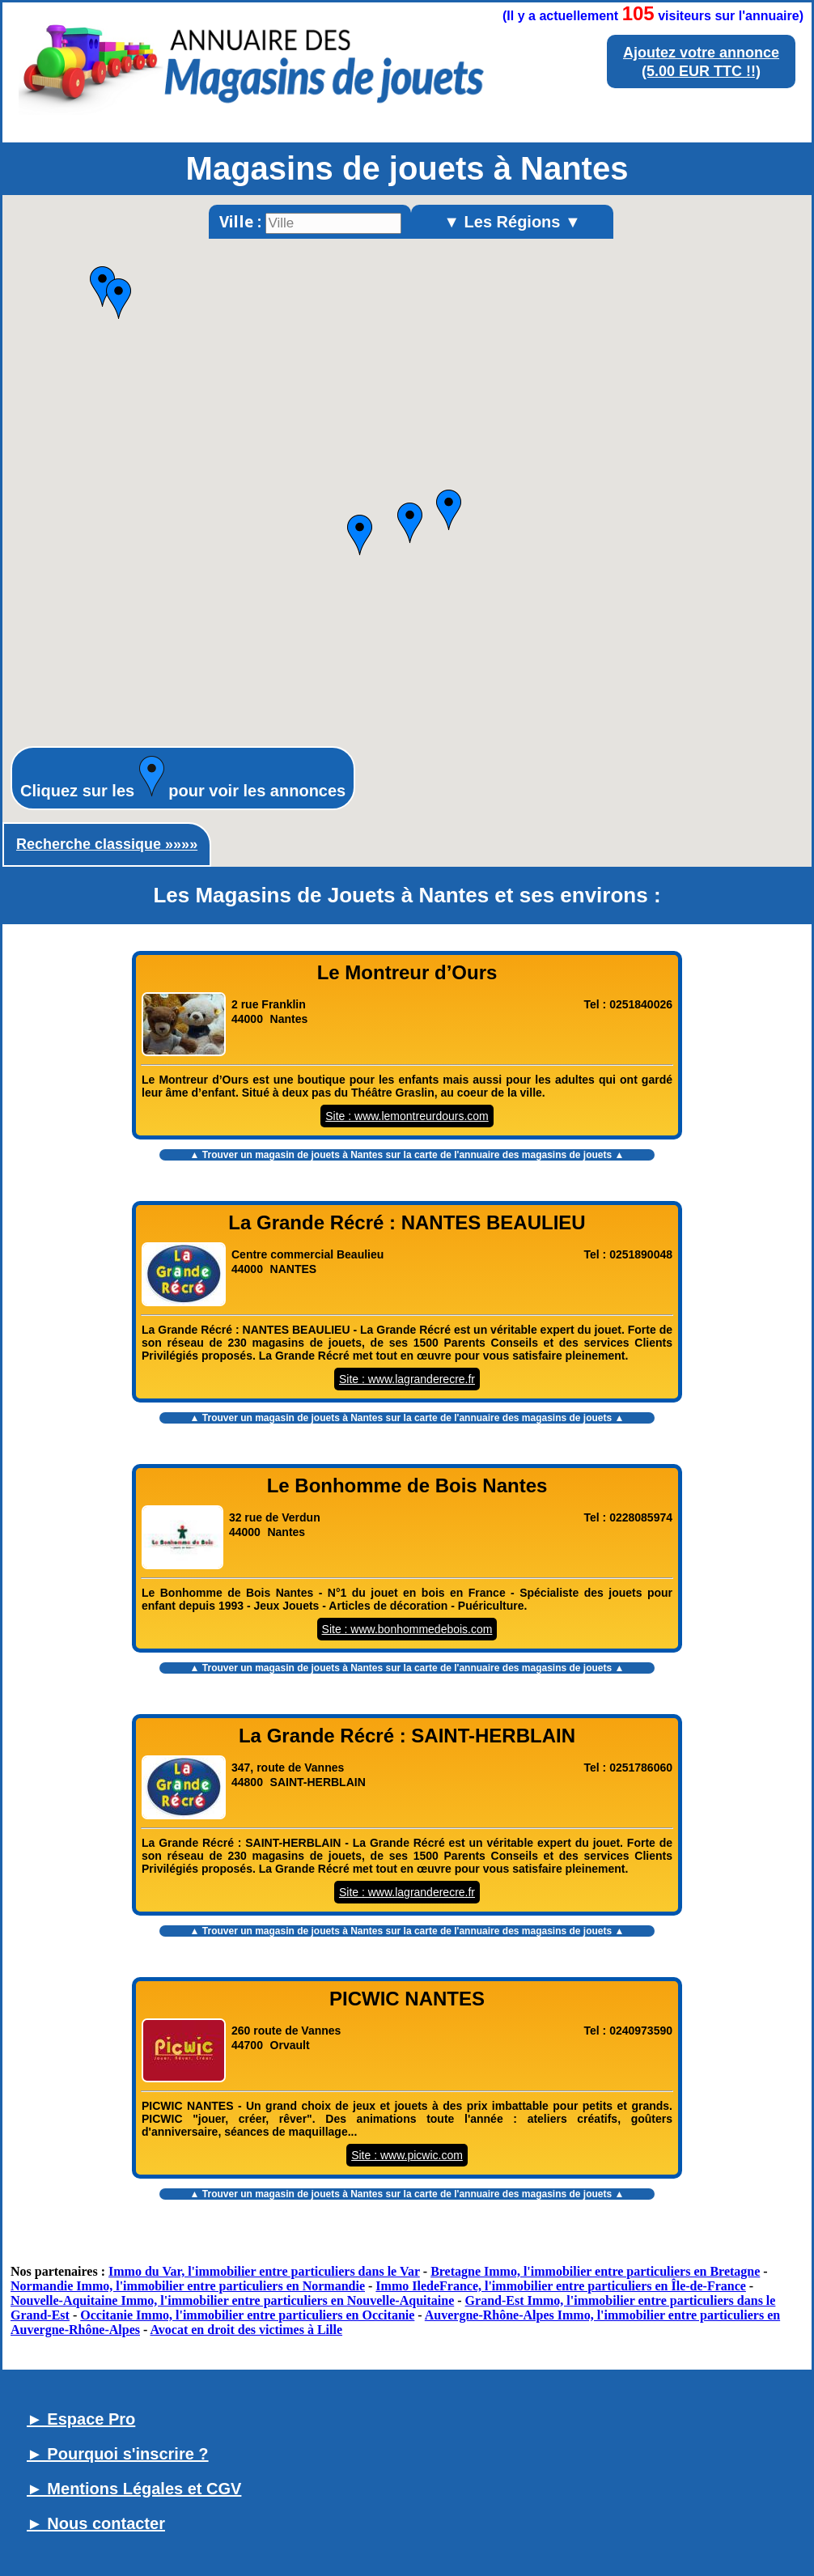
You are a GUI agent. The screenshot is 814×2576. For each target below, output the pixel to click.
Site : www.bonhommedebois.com (407, 1629)
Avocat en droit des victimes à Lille (246, 2329)
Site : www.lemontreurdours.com (407, 1116)
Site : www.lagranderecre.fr (407, 1379)
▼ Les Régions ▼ (512, 222)
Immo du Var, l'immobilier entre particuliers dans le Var (264, 2271)
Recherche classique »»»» (106, 844)
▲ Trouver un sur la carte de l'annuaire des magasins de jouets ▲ (407, 1155)
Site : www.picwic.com (407, 2155)
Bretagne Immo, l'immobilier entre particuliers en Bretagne (595, 2271)
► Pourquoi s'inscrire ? (118, 2454)
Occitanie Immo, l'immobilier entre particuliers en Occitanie (247, 2315)
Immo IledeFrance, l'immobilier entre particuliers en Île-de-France (560, 2286)
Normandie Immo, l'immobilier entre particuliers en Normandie (188, 2286)
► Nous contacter (96, 2523)
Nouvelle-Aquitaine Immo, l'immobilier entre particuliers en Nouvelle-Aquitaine (232, 2300)
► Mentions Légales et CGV (134, 2488)
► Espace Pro (81, 2419)
